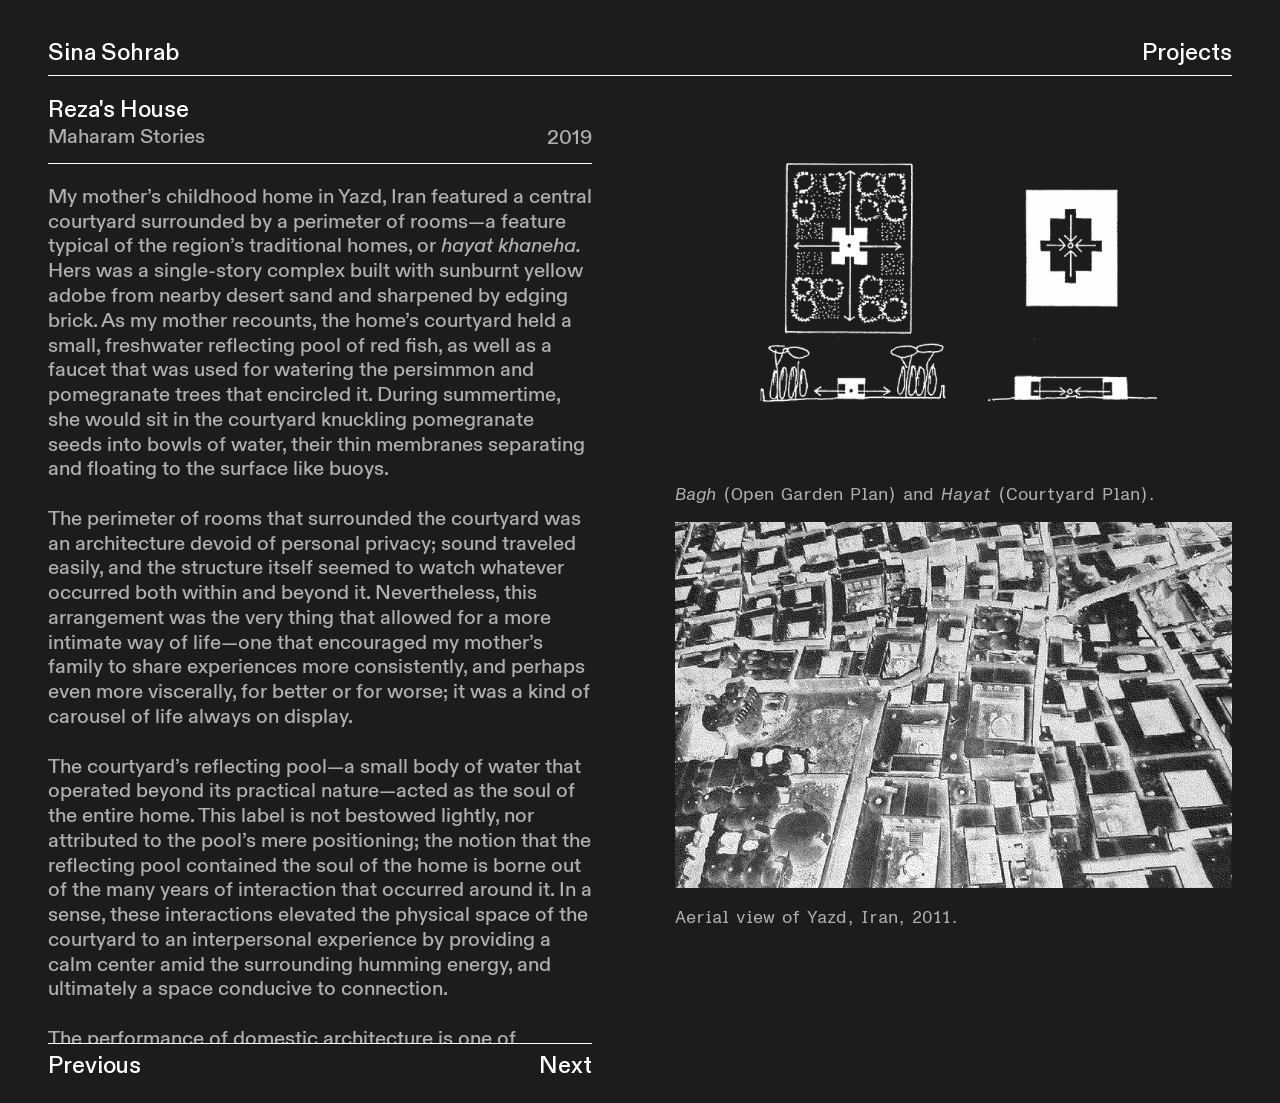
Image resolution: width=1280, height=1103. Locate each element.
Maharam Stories (126, 137)
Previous (94, 1066)
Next (565, 1066)
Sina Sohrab (113, 53)
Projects (1187, 53)
